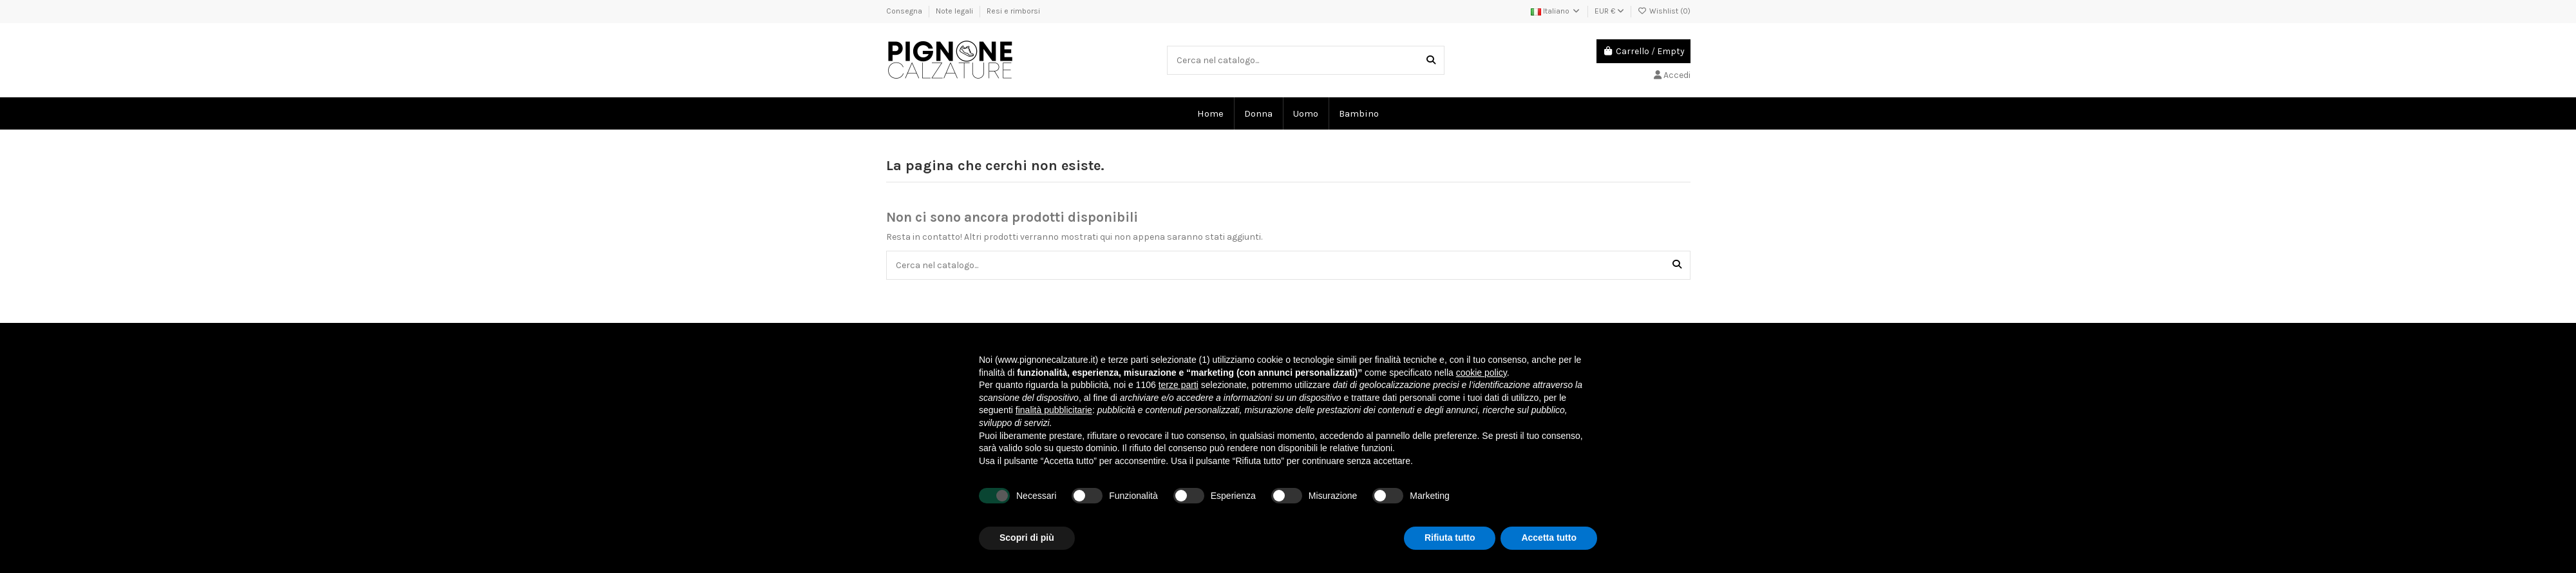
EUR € (1609, 10)
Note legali (955, 10)
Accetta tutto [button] (1549, 537)
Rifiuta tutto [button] (1450, 537)
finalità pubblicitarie (1054, 410)
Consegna (905, 10)
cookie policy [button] (1481, 372)
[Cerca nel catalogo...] (1430, 60)
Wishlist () (1664, 10)
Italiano (1556, 10)
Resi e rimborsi (1013, 10)
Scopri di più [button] (1026, 537)
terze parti (1178, 385)
